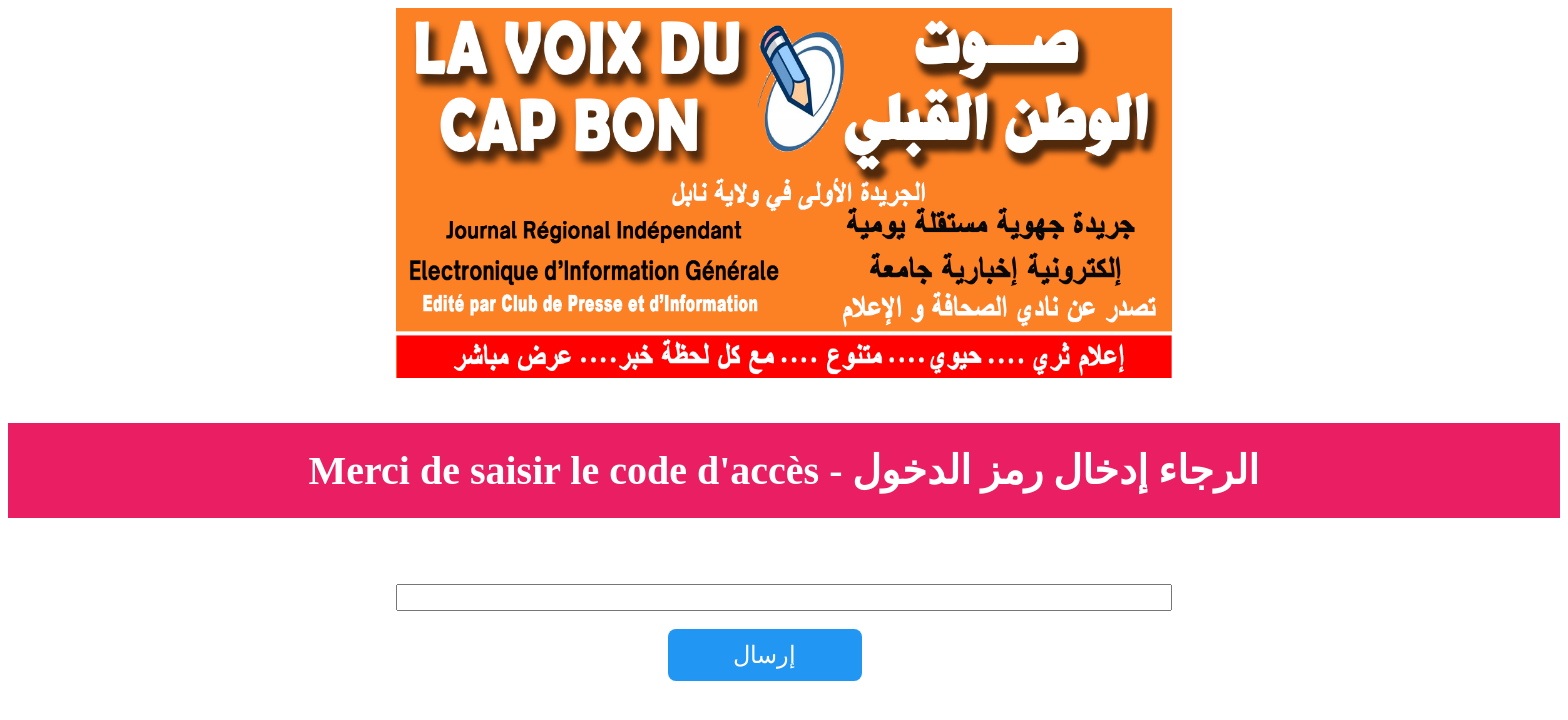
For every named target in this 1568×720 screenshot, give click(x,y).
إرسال (764, 654)
